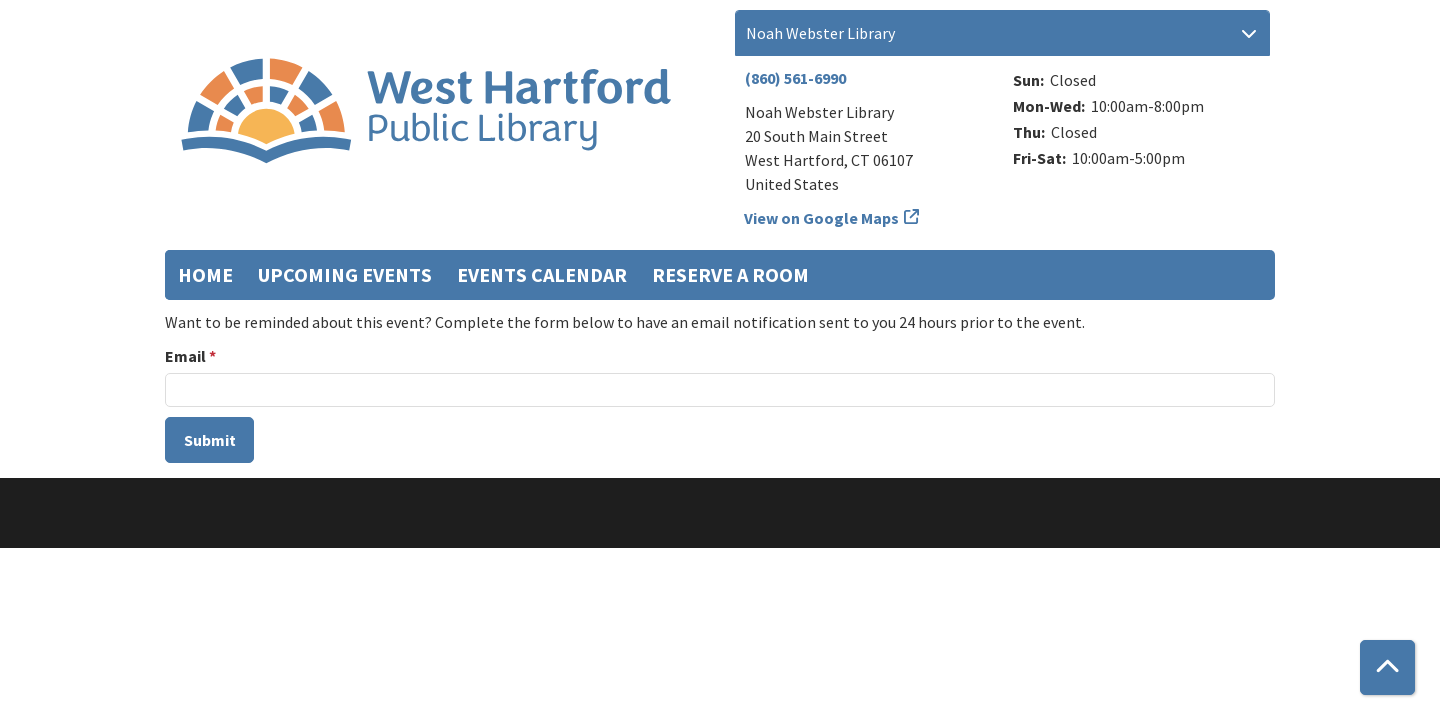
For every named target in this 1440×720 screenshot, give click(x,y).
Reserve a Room (730, 274)
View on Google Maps (822, 218)
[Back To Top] (1387, 667)
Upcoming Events (345, 274)
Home (205, 274)
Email (185, 356)
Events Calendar (542, 274)
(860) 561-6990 (795, 78)
